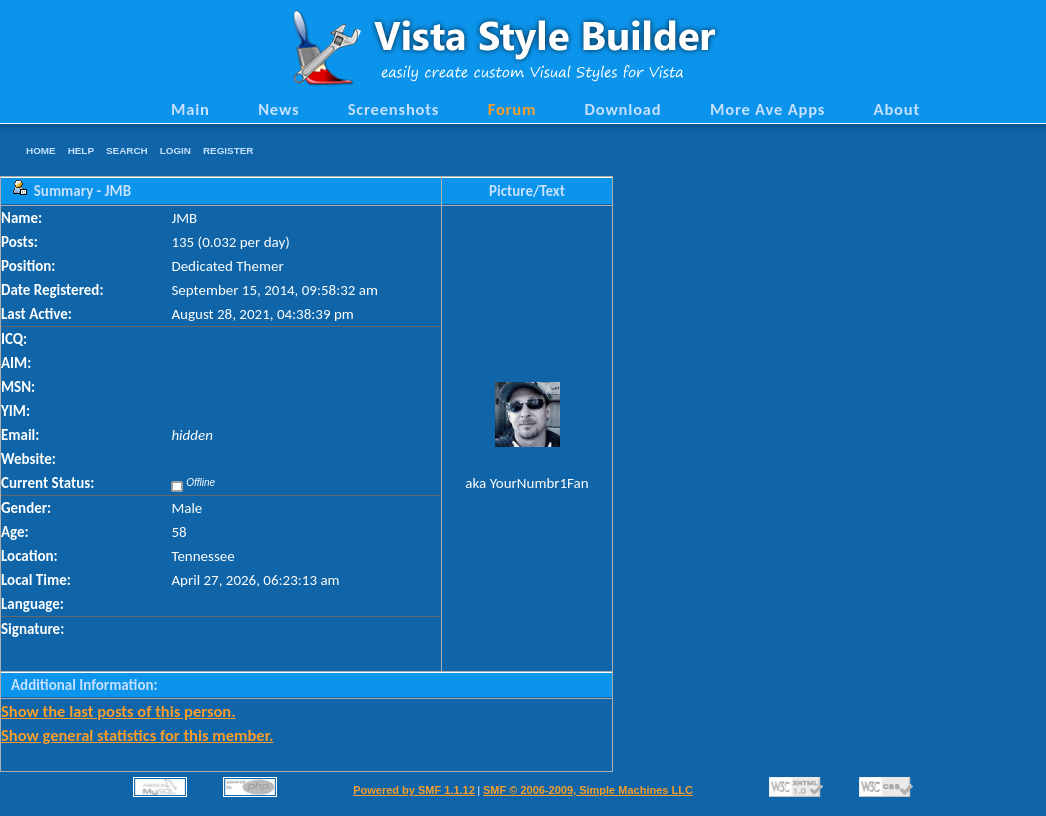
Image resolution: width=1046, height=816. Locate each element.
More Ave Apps (767, 109)
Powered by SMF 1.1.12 (414, 790)
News (278, 109)
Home (41, 150)
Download (623, 109)
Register (228, 150)
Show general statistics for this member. (137, 735)
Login (175, 150)
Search (127, 150)
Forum (512, 109)
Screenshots (394, 109)
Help (81, 150)
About (897, 109)
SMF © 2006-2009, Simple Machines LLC (588, 790)
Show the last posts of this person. (118, 711)
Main (190, 109)
